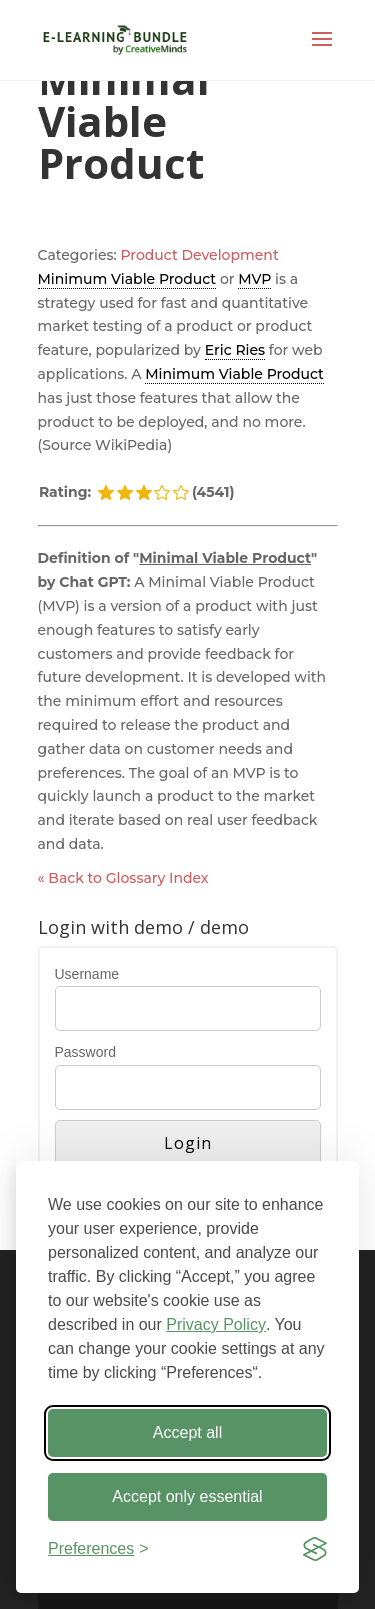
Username (87, 974)
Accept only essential (187, 1496)
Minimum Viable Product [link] (127, 279)
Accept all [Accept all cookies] (187, 1432)
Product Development (200, 255)
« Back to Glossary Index (123, 878)
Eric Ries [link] (235, 350)
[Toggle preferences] (98, 1549)
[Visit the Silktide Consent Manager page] (315, 1549)
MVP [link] (254, 279)
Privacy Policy (216, 1324)
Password (85, 1052)
